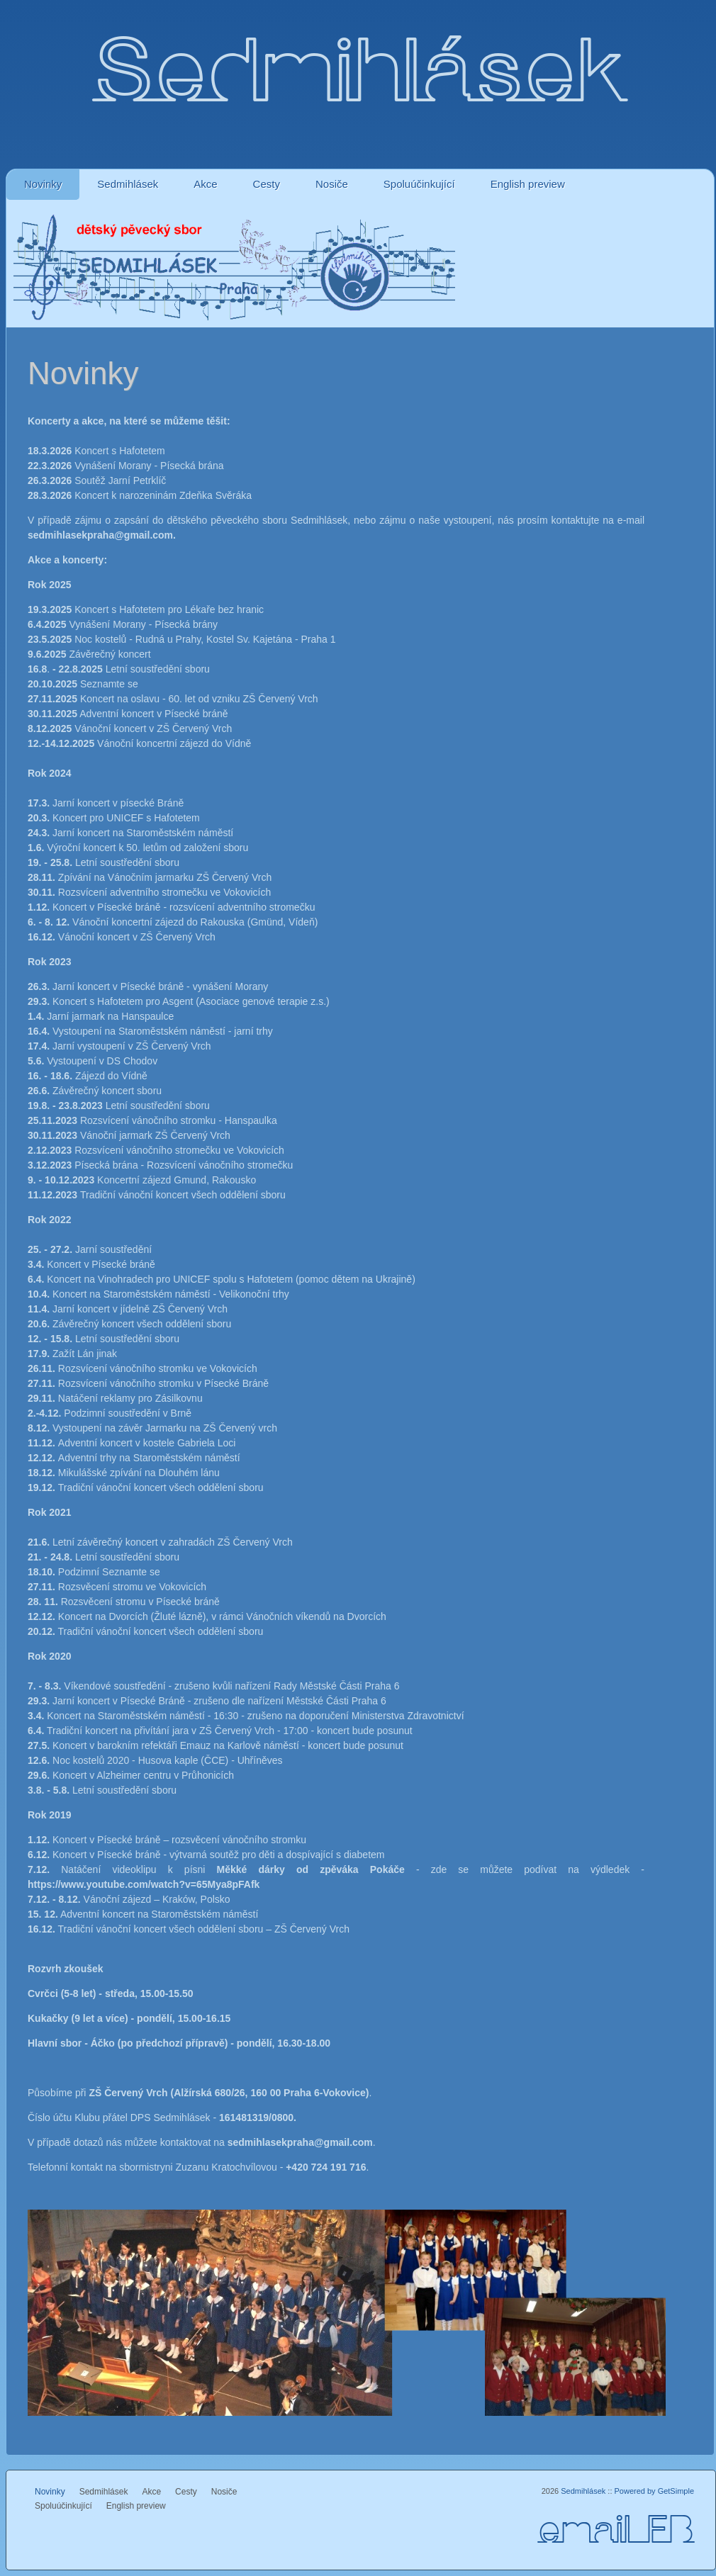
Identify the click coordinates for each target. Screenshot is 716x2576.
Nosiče (331, 184)
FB (670, 2532)
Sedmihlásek (127, 184)
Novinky (43, 184)
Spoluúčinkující (419, 184)
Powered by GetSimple (655, 2491)
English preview (528, 184)
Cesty (266, 184)
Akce (205, 184)
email (592, 2532)
